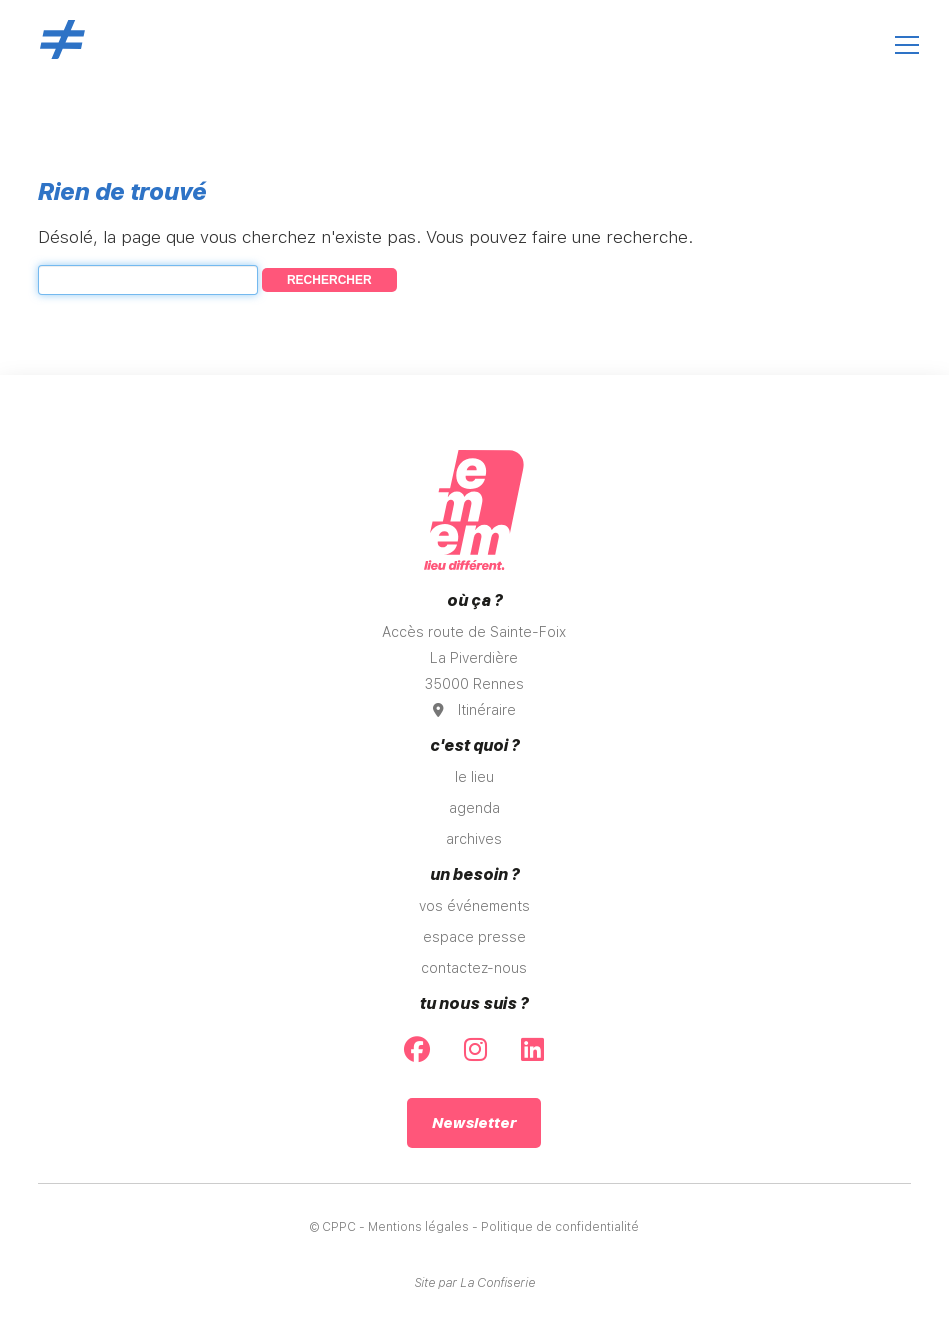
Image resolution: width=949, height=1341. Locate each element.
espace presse (474, 937)
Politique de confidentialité (560, 1227)
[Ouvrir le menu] (907, 45)
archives (474, 839)
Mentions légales (418, 1227)
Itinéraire (474, 710)
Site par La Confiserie (474, 1283)
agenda (474, 808)
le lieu (474, 777)
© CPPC (333, 1227)
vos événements (474, 906)
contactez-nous (474, 968)
